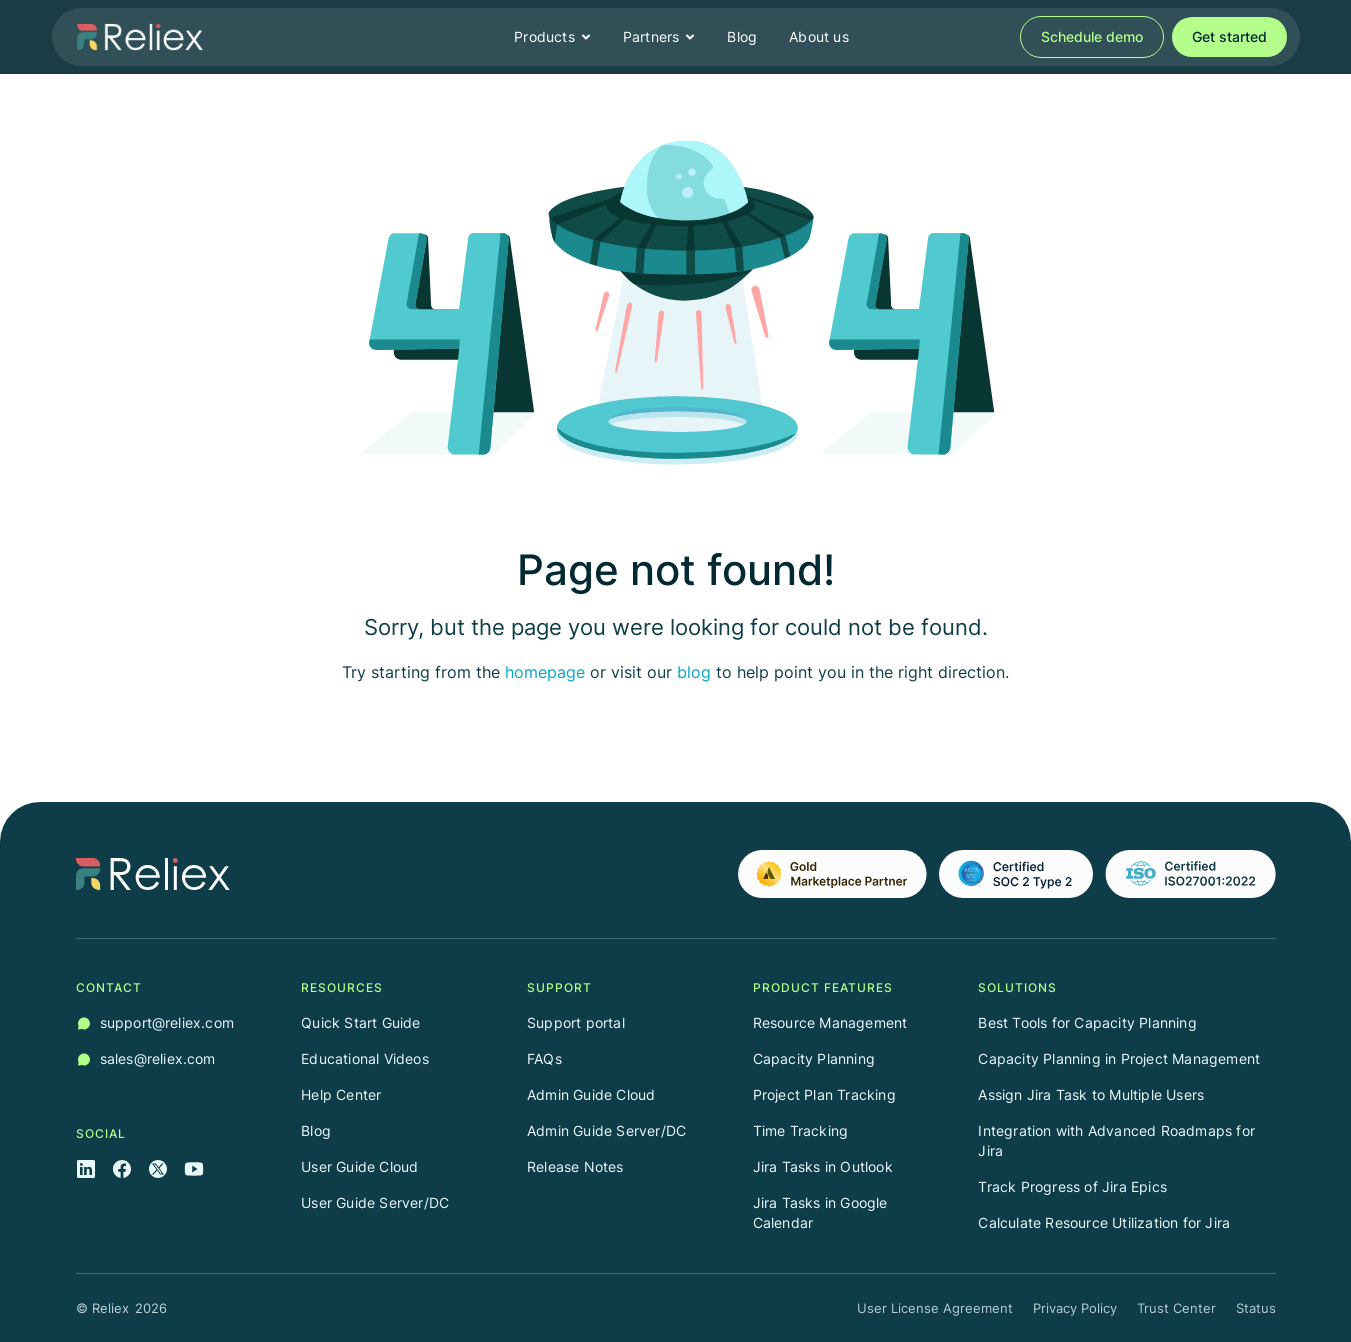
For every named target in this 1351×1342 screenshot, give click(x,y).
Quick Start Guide (360, 1022)
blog (694, 672)
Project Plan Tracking (824, 1094)
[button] (552, 37)
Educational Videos (365, 1058)
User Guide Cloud (359, 1166)
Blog (742, 36)
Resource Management (830, 1022)
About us (819, 36)
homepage (545, 672)
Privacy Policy (1075, 1308)
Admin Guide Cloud (591, 1094)
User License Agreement (935, 1308)
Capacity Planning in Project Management (1119, 1058)
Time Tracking (801, 1130)
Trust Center (1176, 1308)
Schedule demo (1092, 36)
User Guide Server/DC (375, 1202)
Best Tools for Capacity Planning (1087, 1022)
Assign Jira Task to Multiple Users (1091, 1094)
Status (1256, 1308)
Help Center (341, 1094)
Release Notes (575, 1166)
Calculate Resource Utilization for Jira (1104, 1222)
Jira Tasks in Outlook (823, 1166)
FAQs (544, 1058)
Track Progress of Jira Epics (1072, 1186)
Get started (1229, 36)
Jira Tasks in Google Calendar (820, 1212)
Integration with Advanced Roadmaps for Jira (1116, 1140)
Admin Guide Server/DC (606, 1130)
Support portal (576, 1022)
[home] (140, 37)
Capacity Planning (814, 1058)
